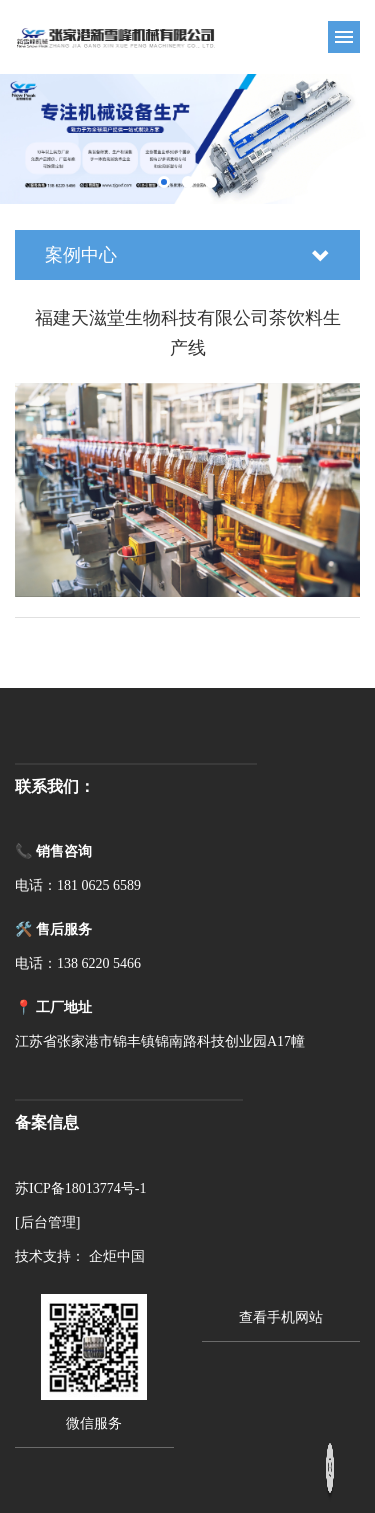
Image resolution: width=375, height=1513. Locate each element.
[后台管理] (47, 1222)
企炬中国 (117, 1256)
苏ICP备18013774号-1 (80, 1188)
